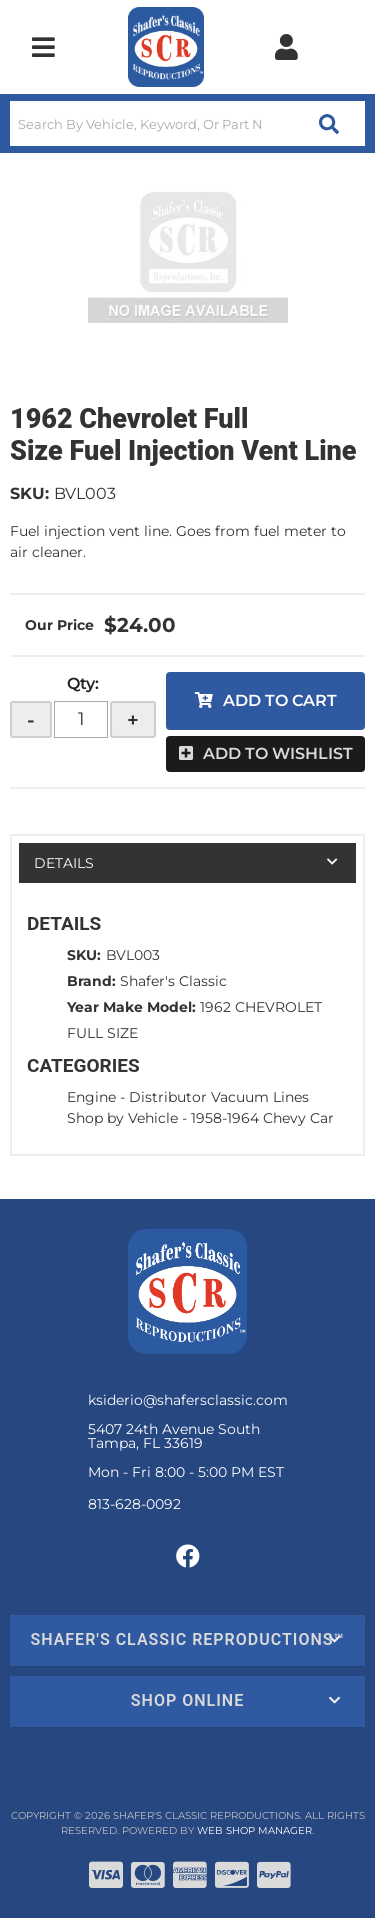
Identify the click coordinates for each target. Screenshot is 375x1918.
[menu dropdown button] (43, 47)
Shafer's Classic (173, 981)
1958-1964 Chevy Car (262, 1118)
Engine (91, 1097)
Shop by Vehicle (122, 1118)
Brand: (91, 981)
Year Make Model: (131, 1007)
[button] (187, 123)
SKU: (29, 493)
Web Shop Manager (254, 1830)
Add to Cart (280, 700)
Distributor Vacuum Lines (219, 1097)
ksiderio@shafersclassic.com (188, 1400)
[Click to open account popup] (286, 47)
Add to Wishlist (278, 753)
